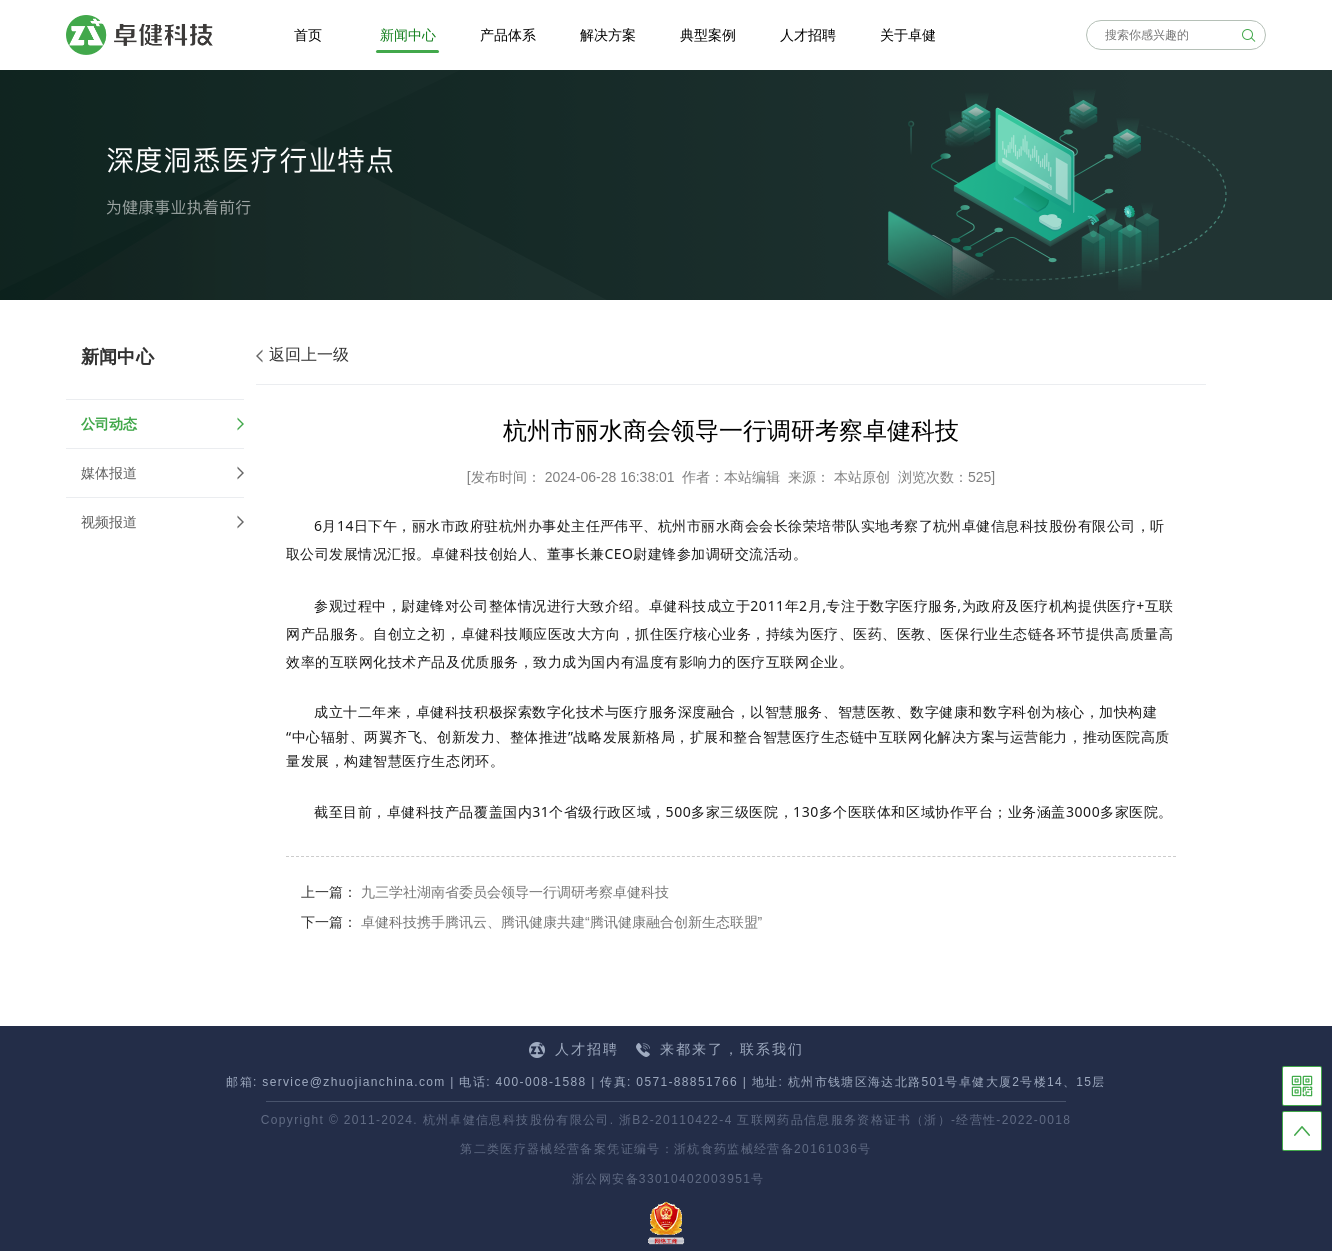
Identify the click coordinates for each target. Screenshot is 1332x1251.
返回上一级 (302, 354)
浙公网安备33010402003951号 (665, 1179)
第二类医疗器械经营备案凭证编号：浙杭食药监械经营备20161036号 (665, 1149)
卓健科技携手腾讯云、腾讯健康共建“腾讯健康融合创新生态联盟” (561, 922)
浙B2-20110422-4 (676, 1120)
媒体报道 (109, 473)
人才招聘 (574, 1049)
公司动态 (162, 424)
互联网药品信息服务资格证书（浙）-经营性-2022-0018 (904, 1120)
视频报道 (109, 522)
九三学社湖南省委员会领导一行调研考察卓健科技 (515, 892)
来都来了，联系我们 (720, 1049)
